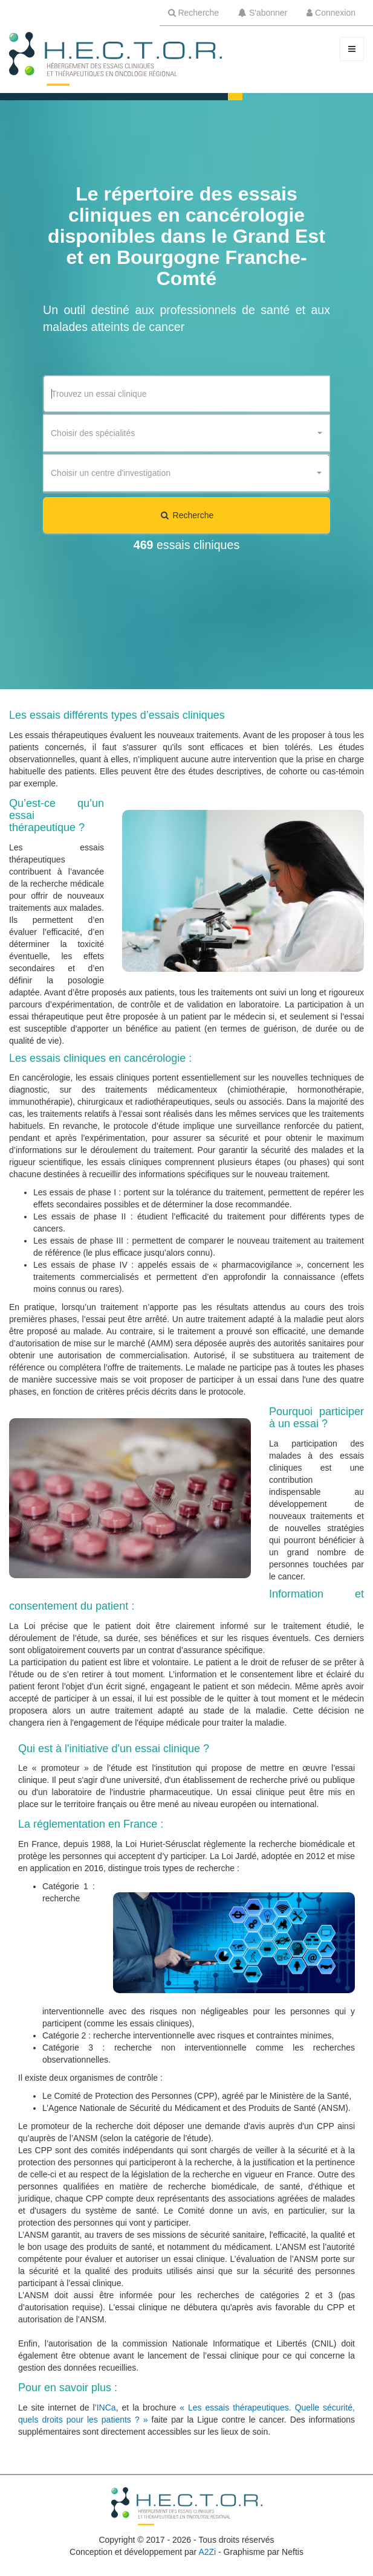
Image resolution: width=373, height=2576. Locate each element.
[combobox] (186, 433)
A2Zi (207, 2552)
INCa (106, 2407)
